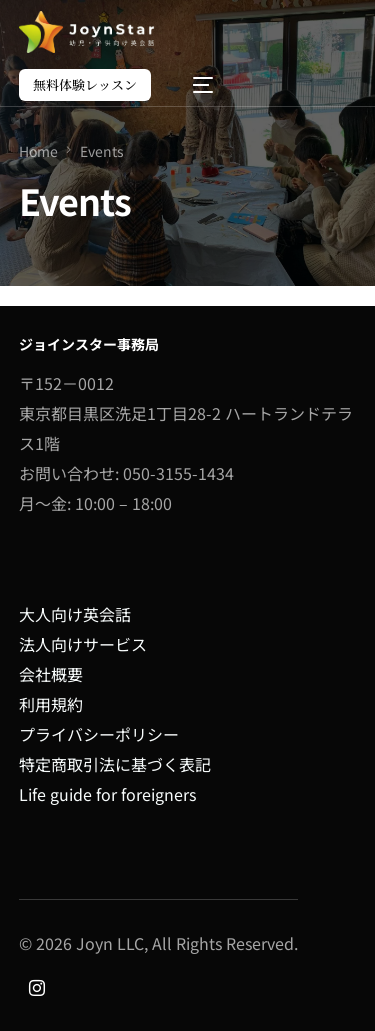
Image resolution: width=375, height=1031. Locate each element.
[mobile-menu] (193, 85)
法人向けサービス (83, 644)
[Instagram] (37, 986)
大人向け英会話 (75, 614)
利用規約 (51, 704)
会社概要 (51, 674)
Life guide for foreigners (107, 794)
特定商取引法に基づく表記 (115, 764)
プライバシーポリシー (99, 734)
